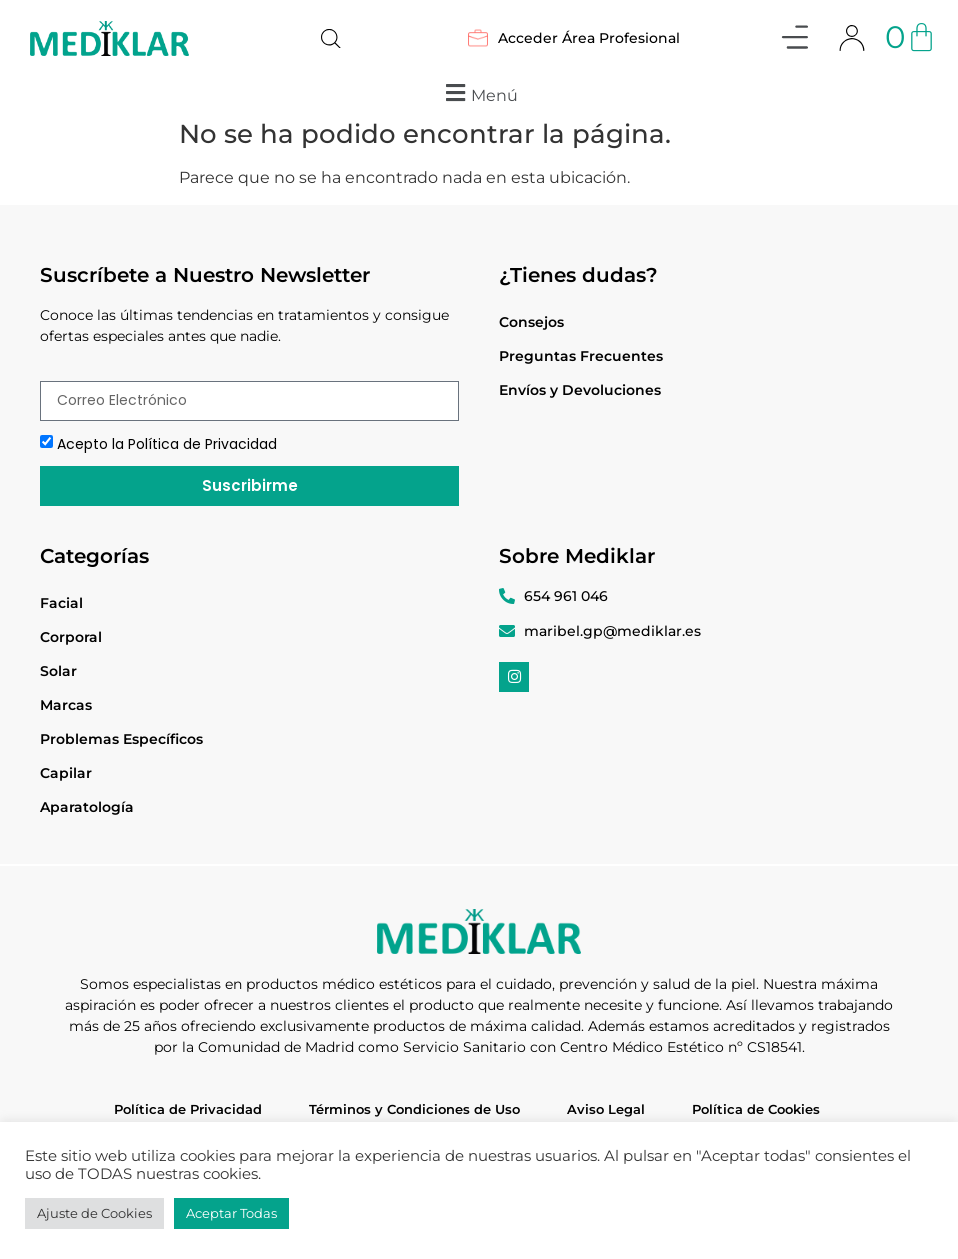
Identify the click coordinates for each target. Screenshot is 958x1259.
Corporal (71, 637)
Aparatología (87, 807)
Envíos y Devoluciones (580, 390)
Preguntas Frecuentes (581, 356)
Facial (61, 603)
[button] (795, 40)
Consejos (531, 322)
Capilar (66, 773)
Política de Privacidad (188, 1109)
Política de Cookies (756, 1109)
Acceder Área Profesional (574, 38)
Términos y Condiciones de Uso (414, 1109)
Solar (58, 671)
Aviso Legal (606, 1109)
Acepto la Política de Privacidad (167, 444)
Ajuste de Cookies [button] (94, 1213)
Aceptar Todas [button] (231, 1213)
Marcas (66, 705)
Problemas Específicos (121, 739)
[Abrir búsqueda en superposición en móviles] (331, 39)
